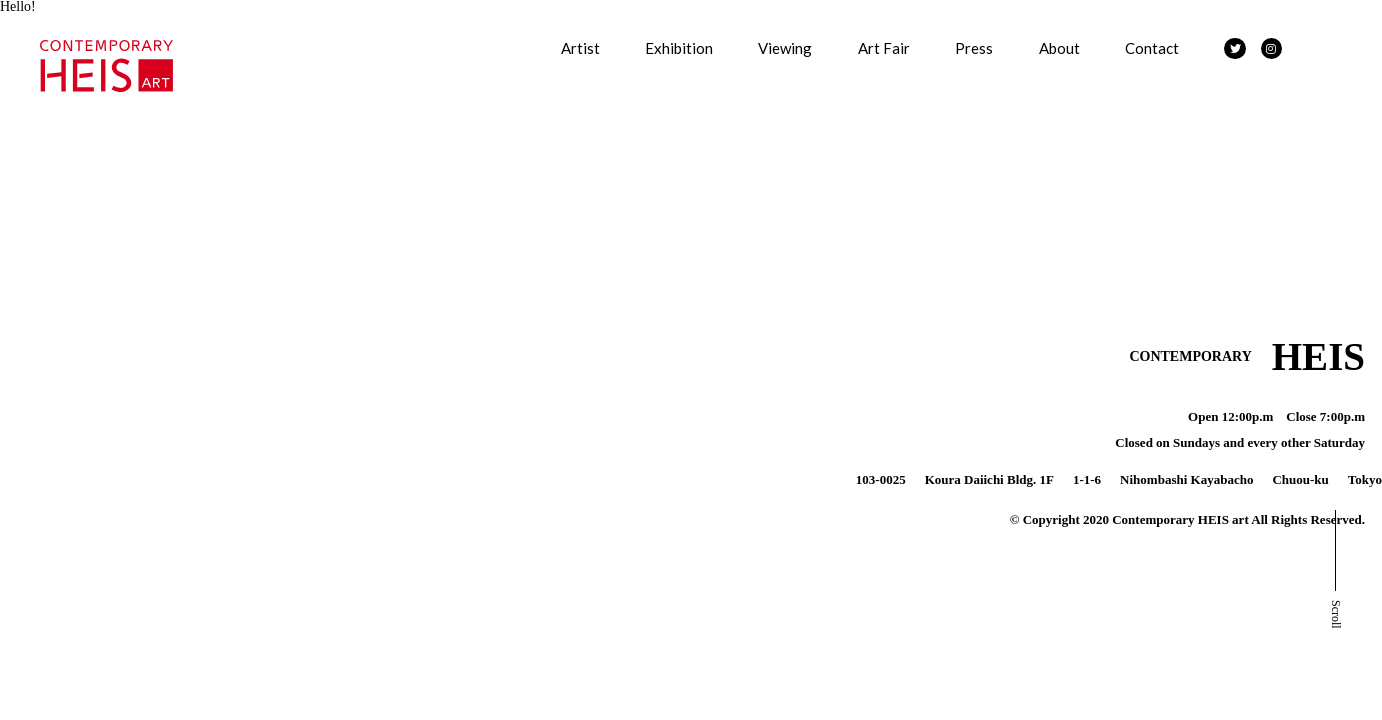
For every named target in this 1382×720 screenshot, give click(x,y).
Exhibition (679, 48)
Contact (1152, 48)
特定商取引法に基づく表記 (90, 306)
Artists (20, 26)
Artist (580, 48)
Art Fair (884, 48)
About (1059, 48)
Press (974, 48)
